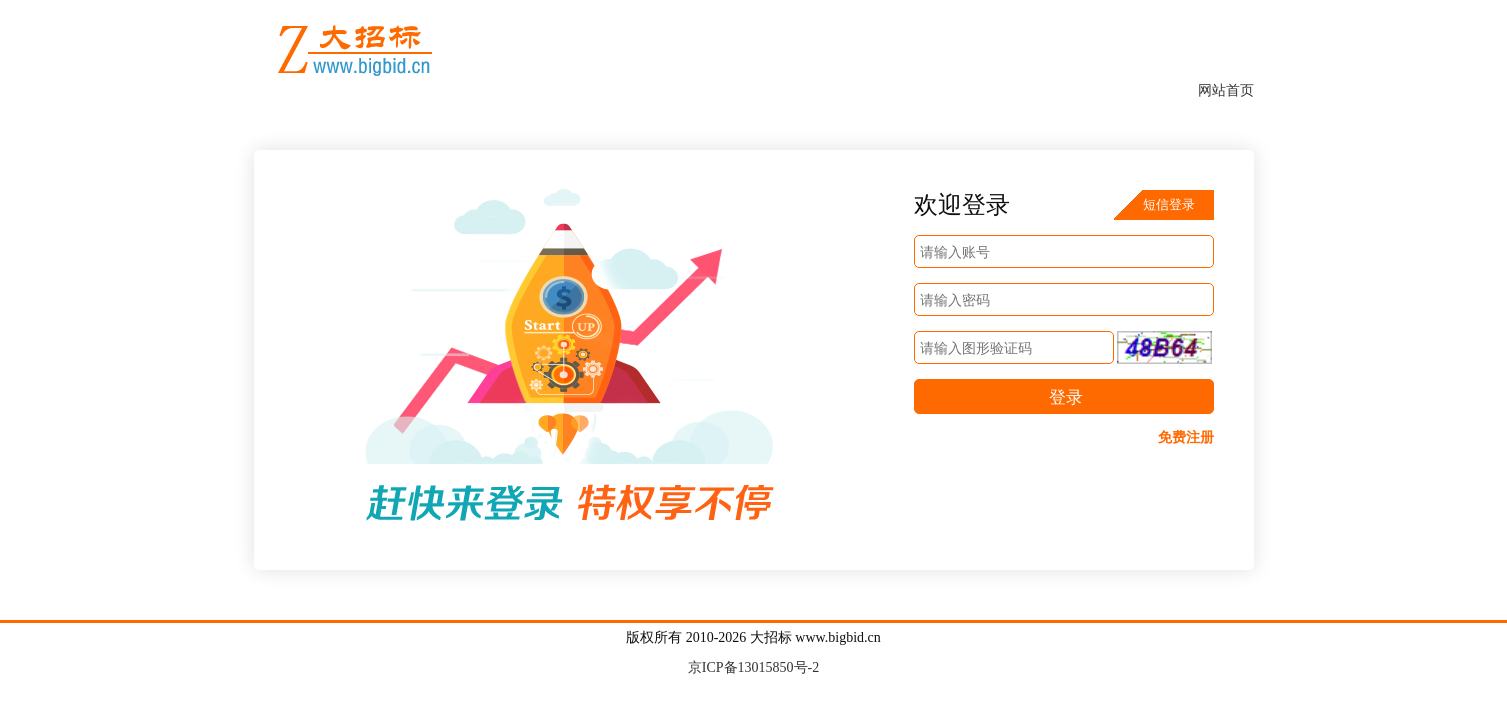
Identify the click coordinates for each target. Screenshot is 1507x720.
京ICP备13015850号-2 (753, 667)
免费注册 (1186, 437)
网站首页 (1226, 90)
